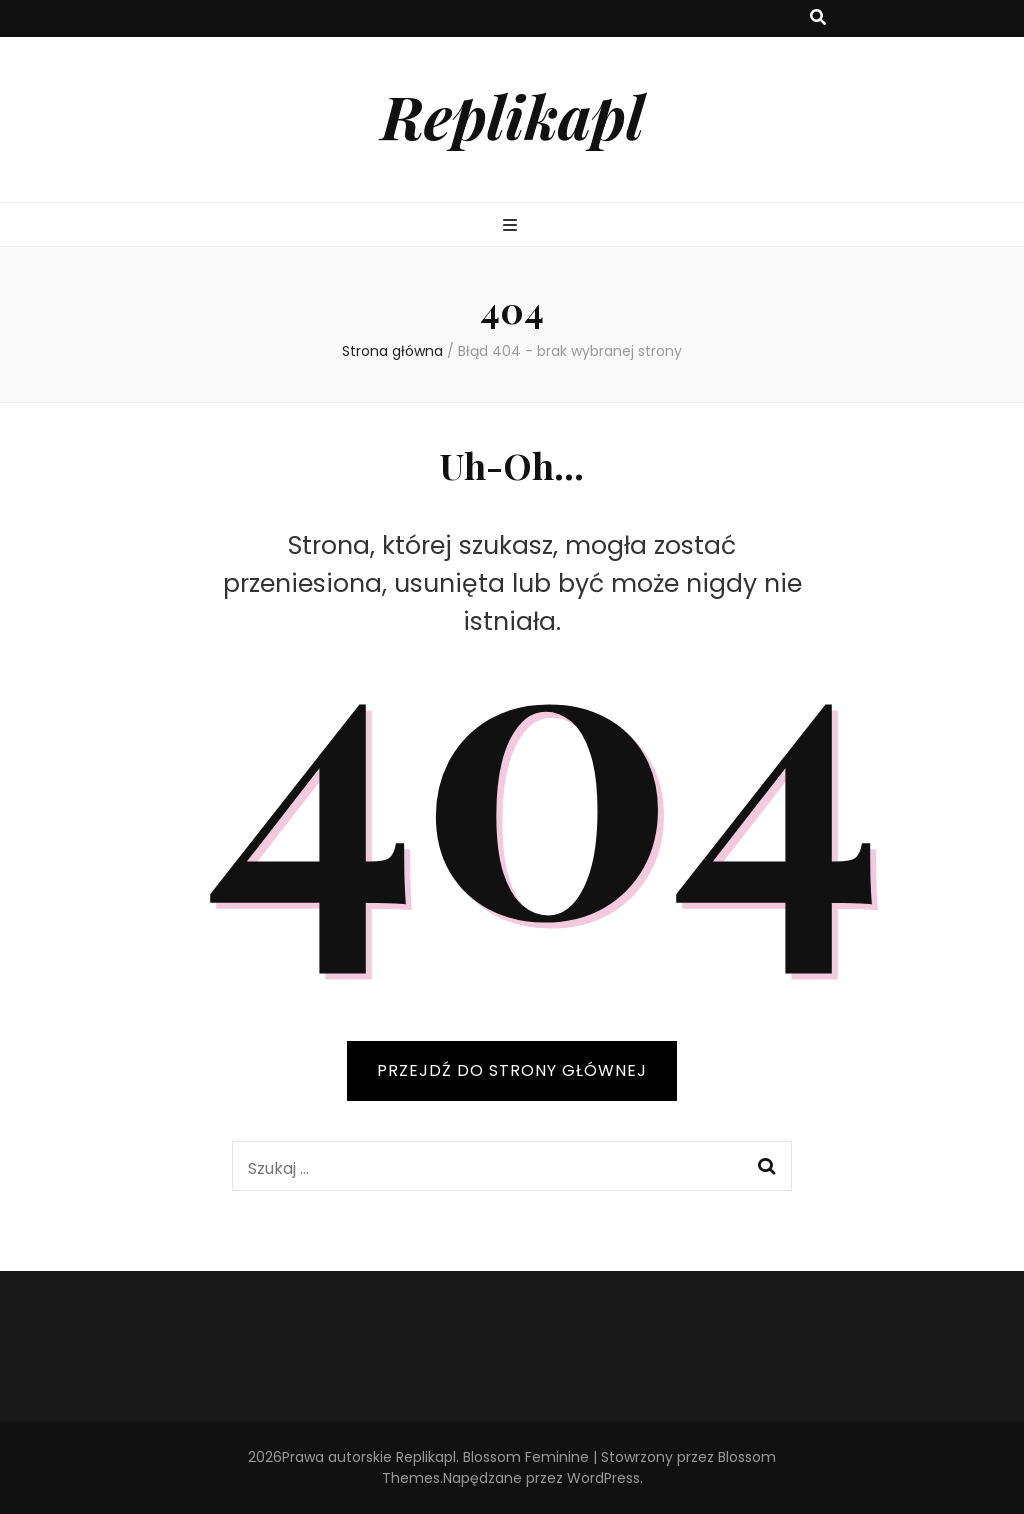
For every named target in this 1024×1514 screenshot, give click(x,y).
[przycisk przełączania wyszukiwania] (818, 18)
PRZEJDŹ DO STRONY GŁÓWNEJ (512, 1070)
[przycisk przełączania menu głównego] (512, 226)
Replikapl (512, 115)
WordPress (603, 1478)
